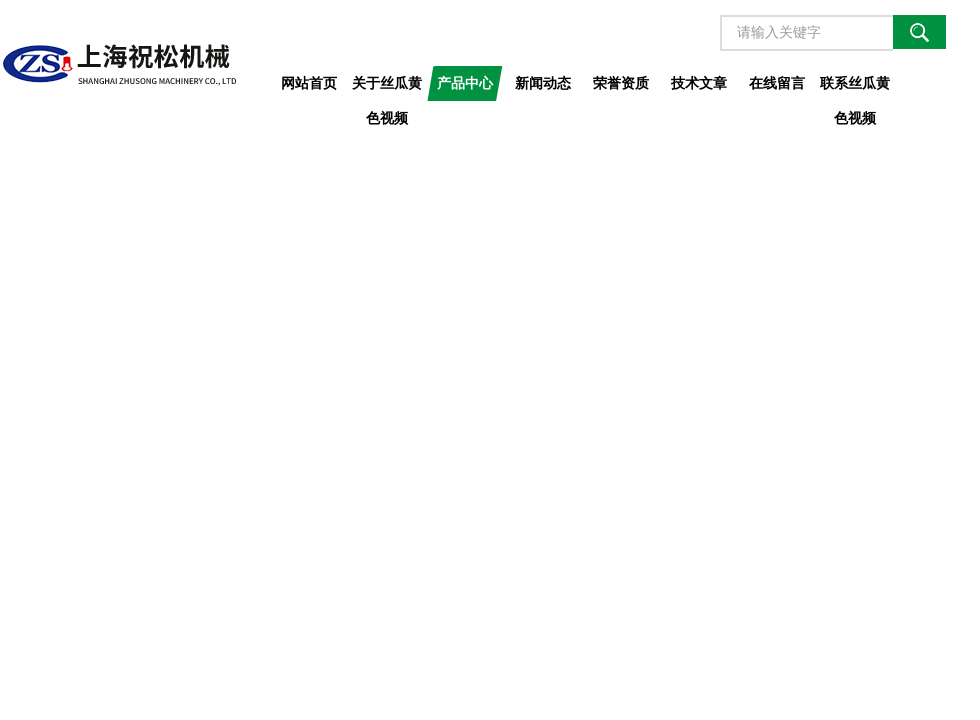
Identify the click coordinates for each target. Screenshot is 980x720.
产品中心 (465, 83)
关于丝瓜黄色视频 (387, 88)
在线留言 (777, 83)
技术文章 (699, 83)
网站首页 (309, 83)
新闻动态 (543, 83)
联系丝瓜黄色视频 (855, 88)
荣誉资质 (621, 83)
